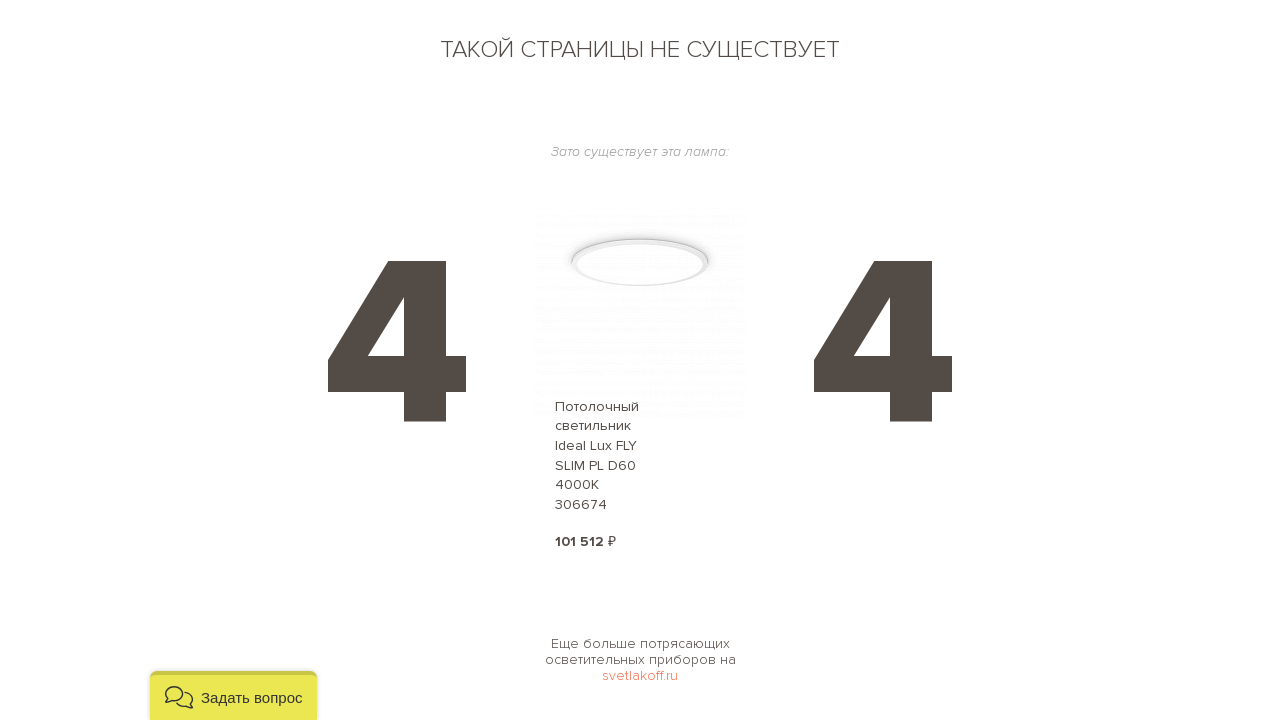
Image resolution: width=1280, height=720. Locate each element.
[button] (233, 695)
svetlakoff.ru (640, 675)
